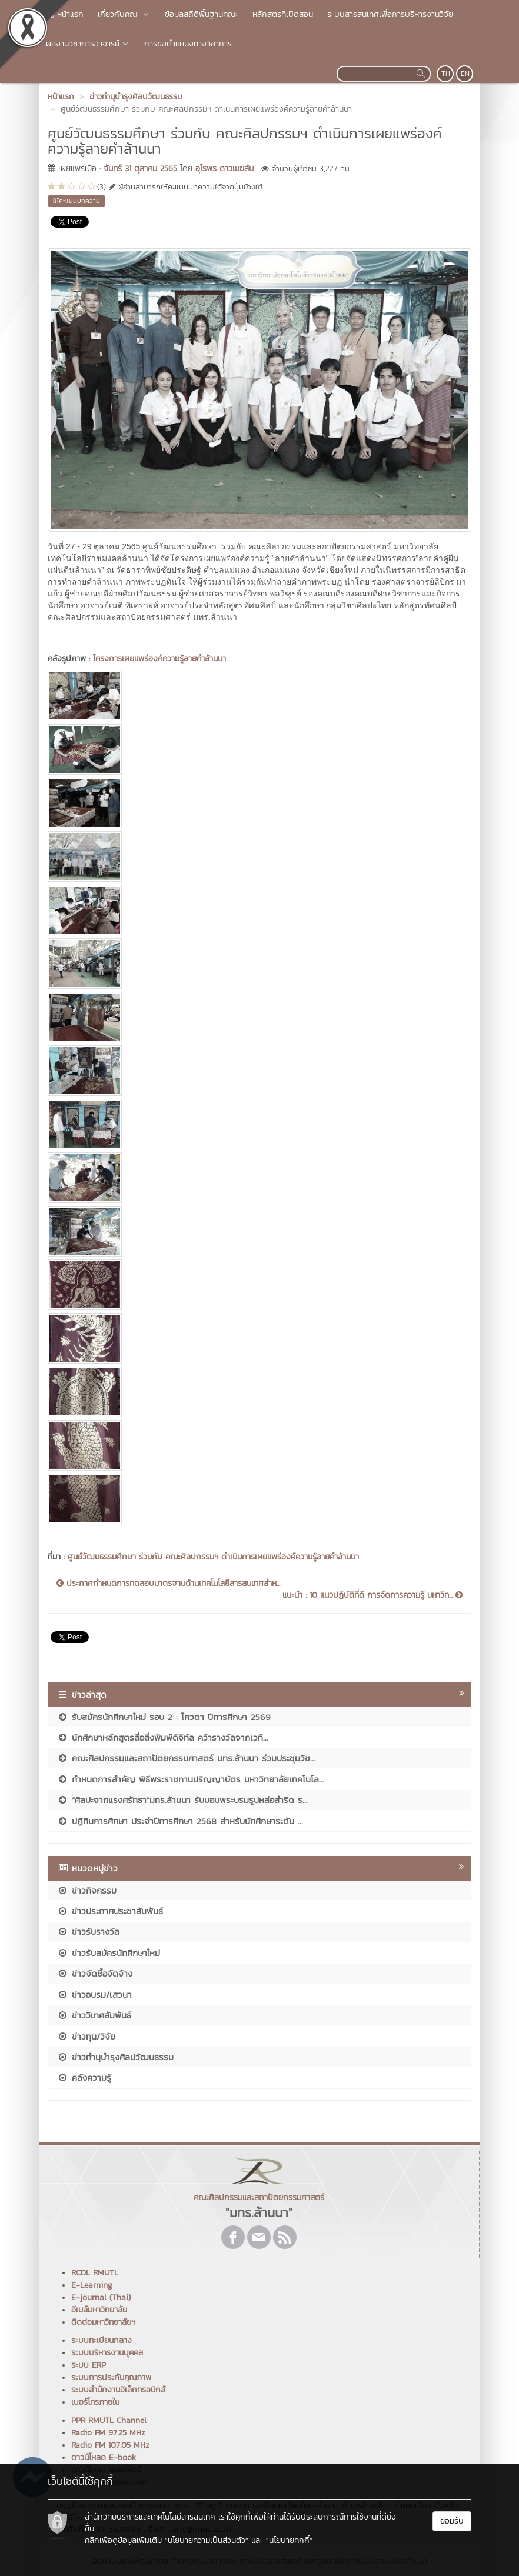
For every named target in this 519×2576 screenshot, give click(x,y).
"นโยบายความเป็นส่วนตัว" (206, 2540)
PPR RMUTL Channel (109, 2420)
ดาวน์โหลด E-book (103, 2457)
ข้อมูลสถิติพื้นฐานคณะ (201, 14)
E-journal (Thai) (101, 2297)
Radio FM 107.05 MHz (110, 2445)
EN (465, 73)
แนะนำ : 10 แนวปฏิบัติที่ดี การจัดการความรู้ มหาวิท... (372, 1595)
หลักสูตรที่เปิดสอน (282, 14)
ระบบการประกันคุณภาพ (111, 2377)
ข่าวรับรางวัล (88, 1931)
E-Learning (91, 2285)
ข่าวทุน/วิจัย (86, 2036)
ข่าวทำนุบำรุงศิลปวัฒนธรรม (115, 2057)
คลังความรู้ (84, 2077)
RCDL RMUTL (94, 2273)
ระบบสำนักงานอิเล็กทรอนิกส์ (118, 2390)
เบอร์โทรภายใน (95, 2402)
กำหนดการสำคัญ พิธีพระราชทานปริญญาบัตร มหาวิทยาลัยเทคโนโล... (190, 1779)
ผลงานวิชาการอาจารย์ (88, 44)
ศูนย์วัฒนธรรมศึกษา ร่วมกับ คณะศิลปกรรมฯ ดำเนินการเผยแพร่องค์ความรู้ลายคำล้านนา (213, 1557)
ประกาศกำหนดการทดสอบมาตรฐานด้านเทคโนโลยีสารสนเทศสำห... (168, 1583)
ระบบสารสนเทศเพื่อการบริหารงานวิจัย (390, 14)
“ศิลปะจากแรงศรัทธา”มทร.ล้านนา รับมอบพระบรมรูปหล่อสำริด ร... (182, 1800)
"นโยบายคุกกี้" (289, 2540)
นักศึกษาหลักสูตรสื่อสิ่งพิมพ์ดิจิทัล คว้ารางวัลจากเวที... (162, 1737)
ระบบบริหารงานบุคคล (107, 2353)
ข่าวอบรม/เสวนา (94, 1994)
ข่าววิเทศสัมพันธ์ (94, 2015)
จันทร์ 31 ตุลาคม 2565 (140, 168)
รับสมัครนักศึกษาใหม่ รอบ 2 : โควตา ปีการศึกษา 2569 (164, 1717)
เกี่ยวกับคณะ (124, 14)
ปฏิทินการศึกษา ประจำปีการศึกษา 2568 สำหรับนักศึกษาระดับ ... (180, 1821)
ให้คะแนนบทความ (76, 200)
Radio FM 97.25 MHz (108, 2433)
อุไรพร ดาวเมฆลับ (224, 168)
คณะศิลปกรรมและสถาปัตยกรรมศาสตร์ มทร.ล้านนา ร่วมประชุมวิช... (186, 1758)
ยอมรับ (452, 2521)
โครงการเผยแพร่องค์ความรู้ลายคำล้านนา (159, 658)
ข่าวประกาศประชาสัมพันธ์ (110, 1911)
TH (445, 73)
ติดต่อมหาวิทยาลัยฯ (103, 2322)
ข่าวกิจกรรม (87, 1890)
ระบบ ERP (88, 2365)
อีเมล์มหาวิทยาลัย (99, 2310)
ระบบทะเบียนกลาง (101, 2340)
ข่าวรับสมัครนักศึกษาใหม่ (108, 1953)
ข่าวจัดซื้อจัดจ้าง (94, 1973)
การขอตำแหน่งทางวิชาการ (188, 44)
